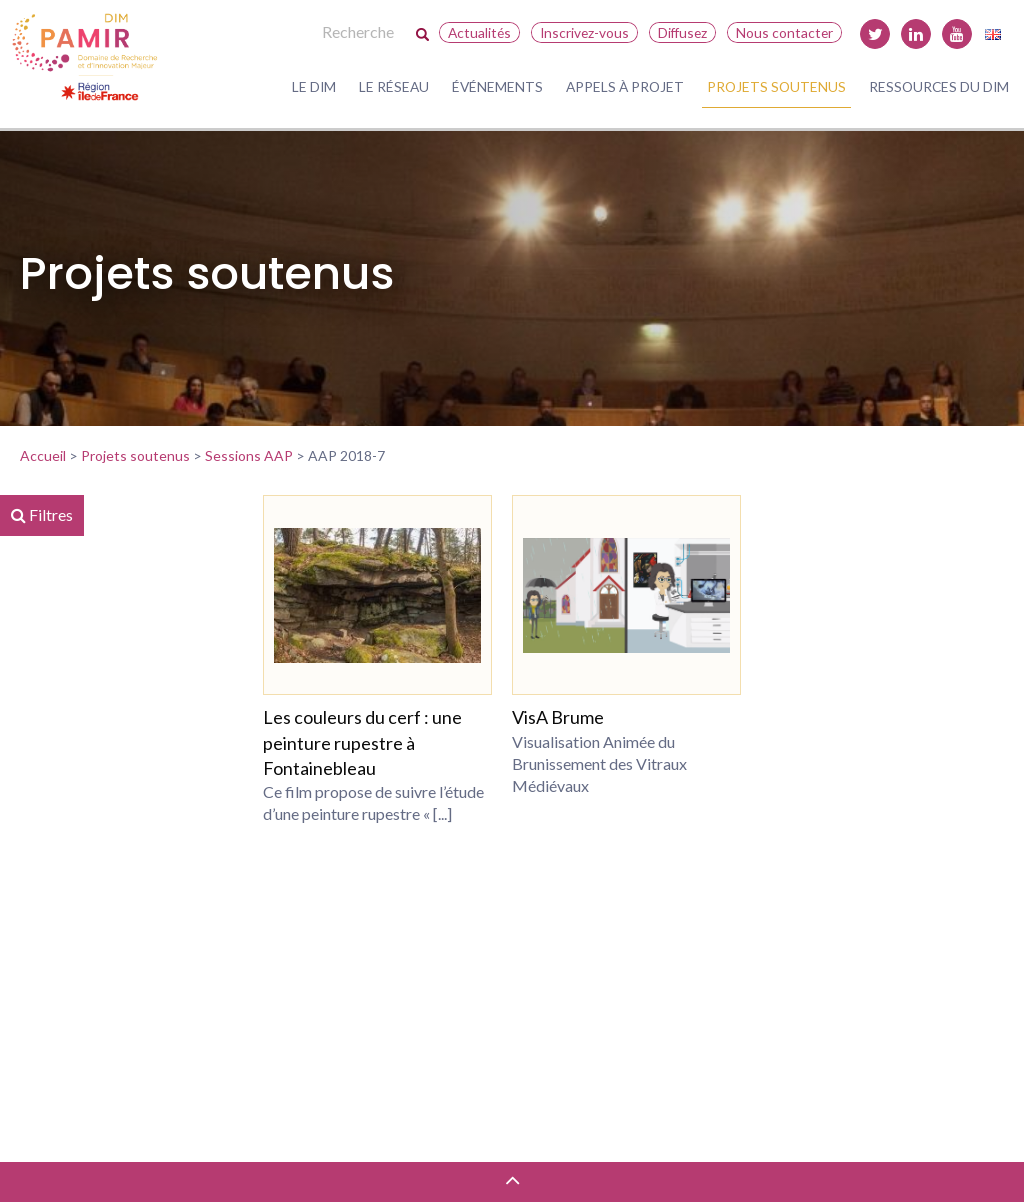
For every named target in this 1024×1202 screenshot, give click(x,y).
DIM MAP (98, 749)
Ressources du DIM (939, 86)
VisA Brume (601, 717)
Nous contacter (784, 32)
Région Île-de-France (134, 713)
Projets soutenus (776, 86)
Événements (497, 86)
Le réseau (394, 86)
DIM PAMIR (105, 677)
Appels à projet (625, 86)
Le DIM (314, 86)
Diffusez (682, 32)
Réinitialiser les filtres (88, 1111)
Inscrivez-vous (584, 32)
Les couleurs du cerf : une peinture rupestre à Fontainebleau (429, 742)
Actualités (479, 32)
